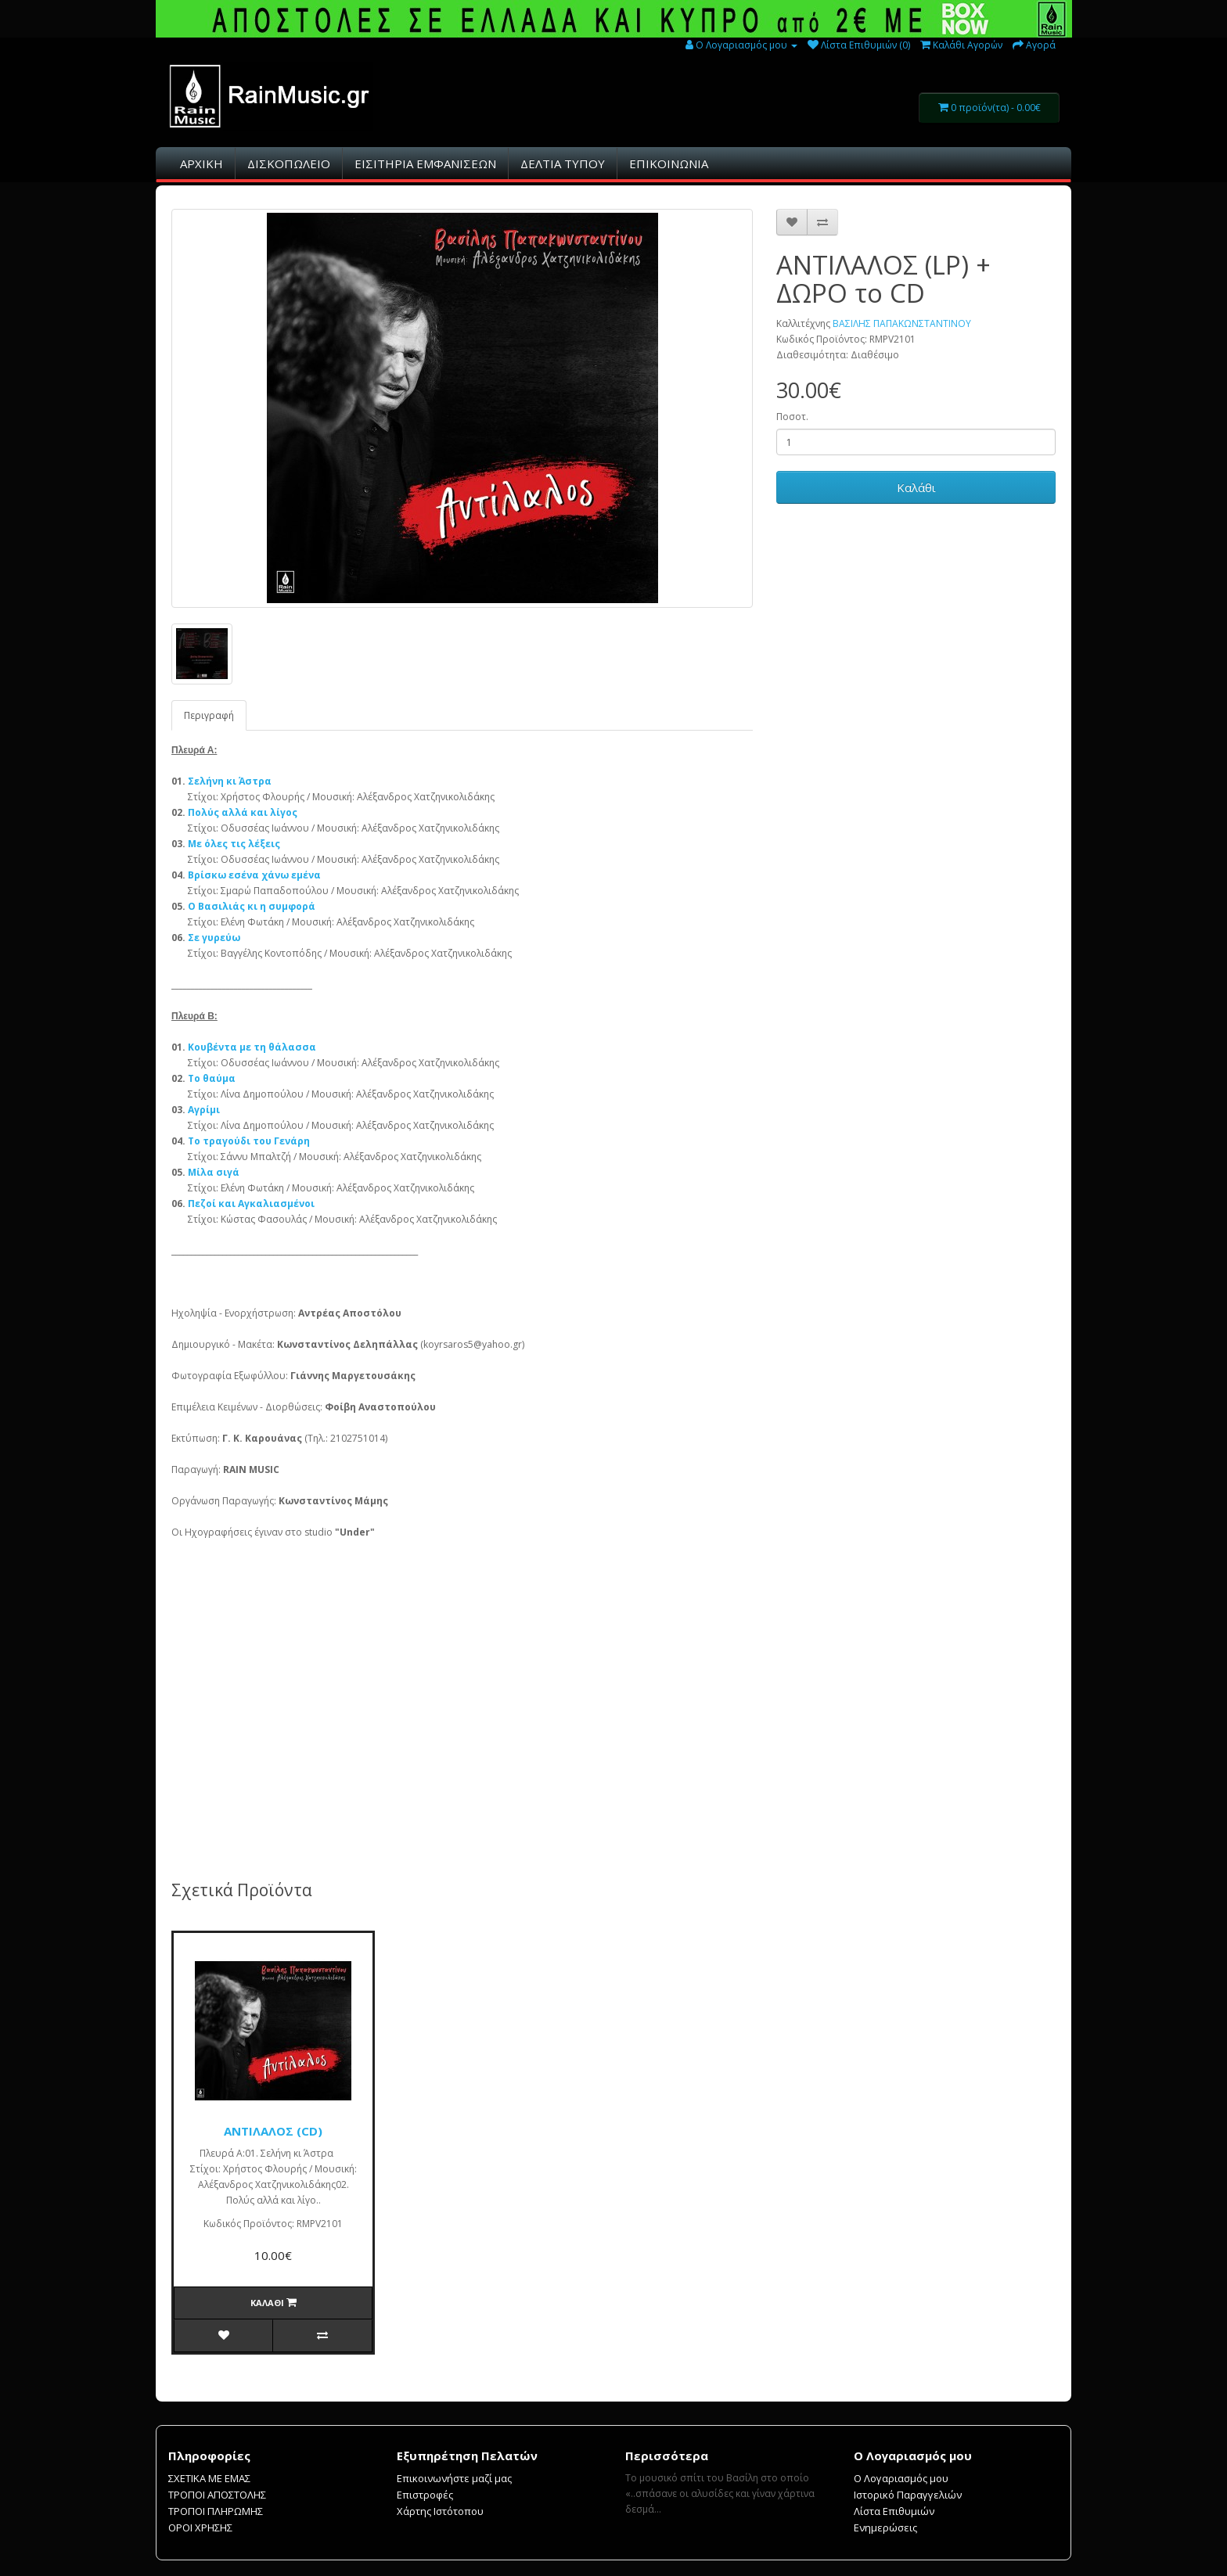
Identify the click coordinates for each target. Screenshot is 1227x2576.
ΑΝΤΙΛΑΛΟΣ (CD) (273, 2131)
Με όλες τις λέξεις (234, 843)
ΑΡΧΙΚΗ (201, 163)
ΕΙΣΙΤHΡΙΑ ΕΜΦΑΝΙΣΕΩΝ (425, 163)
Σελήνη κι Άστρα (230, 781)
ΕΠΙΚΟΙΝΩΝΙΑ (668, 163)
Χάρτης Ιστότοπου (440, 2511)
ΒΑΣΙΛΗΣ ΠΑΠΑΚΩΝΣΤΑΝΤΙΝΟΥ (902, 323)
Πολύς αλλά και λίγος (242, 812)
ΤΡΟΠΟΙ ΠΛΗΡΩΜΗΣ (215, 2511)
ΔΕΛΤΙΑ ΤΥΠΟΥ (562, 163)
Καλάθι (916, 487)
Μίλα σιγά (213, 1172)
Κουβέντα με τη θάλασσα (252, 1047)
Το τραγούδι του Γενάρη (249, 1141)
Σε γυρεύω (214, 937)
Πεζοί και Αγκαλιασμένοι (251, 1203)
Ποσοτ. (792, 416)
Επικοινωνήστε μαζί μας (454, 2478)
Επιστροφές (425, 2495)
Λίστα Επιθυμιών (894, 2511)
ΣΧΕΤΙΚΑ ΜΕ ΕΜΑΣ (209, 2478)
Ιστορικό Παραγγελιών (908, 2495)
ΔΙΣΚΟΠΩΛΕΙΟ (288, 163)
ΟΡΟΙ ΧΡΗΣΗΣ (200, 2527)
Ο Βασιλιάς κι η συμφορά (251, 906)
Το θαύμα (212, 1078)
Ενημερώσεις (885, 2527)
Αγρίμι (204, 1109)
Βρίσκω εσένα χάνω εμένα (254, 875)
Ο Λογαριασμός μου (901, 2478)
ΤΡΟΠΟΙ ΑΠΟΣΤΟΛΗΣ (217, 2495)
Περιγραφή (209, 715)
